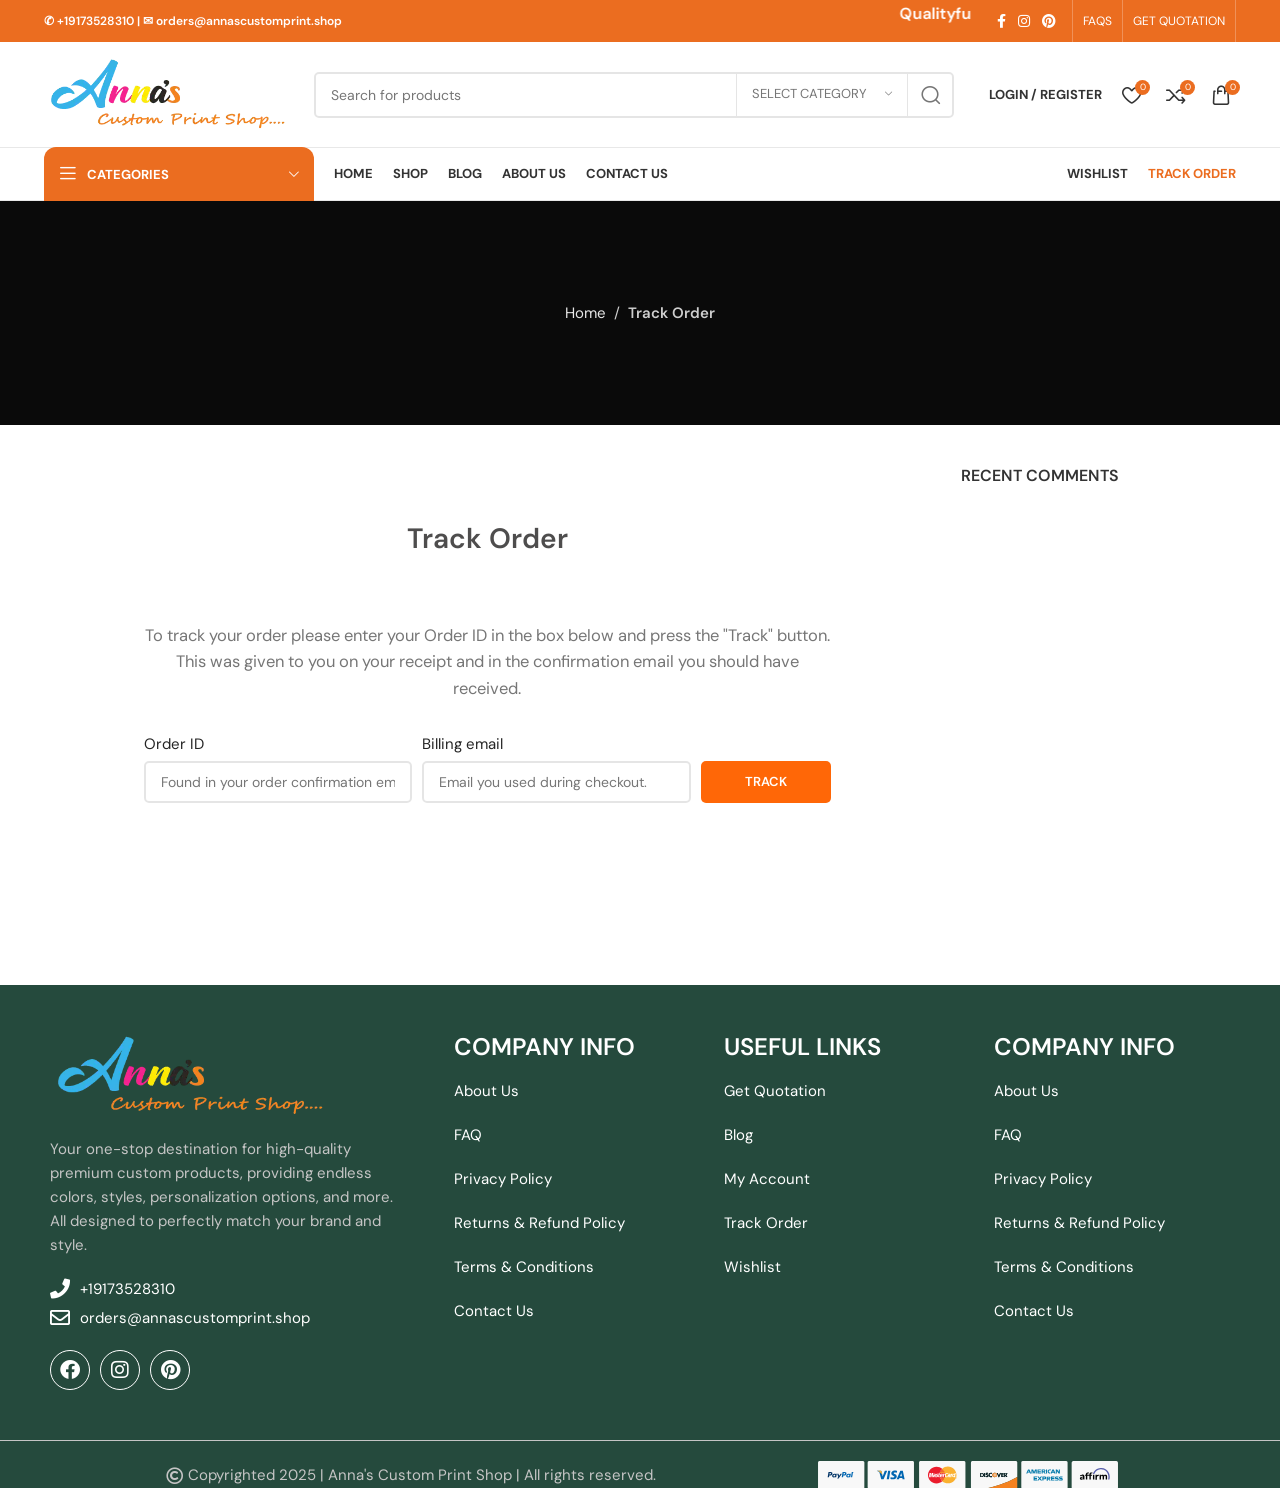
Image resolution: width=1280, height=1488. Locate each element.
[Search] (634, 95)
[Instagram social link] (1024, 21)
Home (585, 313)
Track (766, 781)
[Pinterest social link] (1049, 21)
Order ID (174, 744)
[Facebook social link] (1001, 21)
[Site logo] (169, 93)
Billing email (462, 744)
